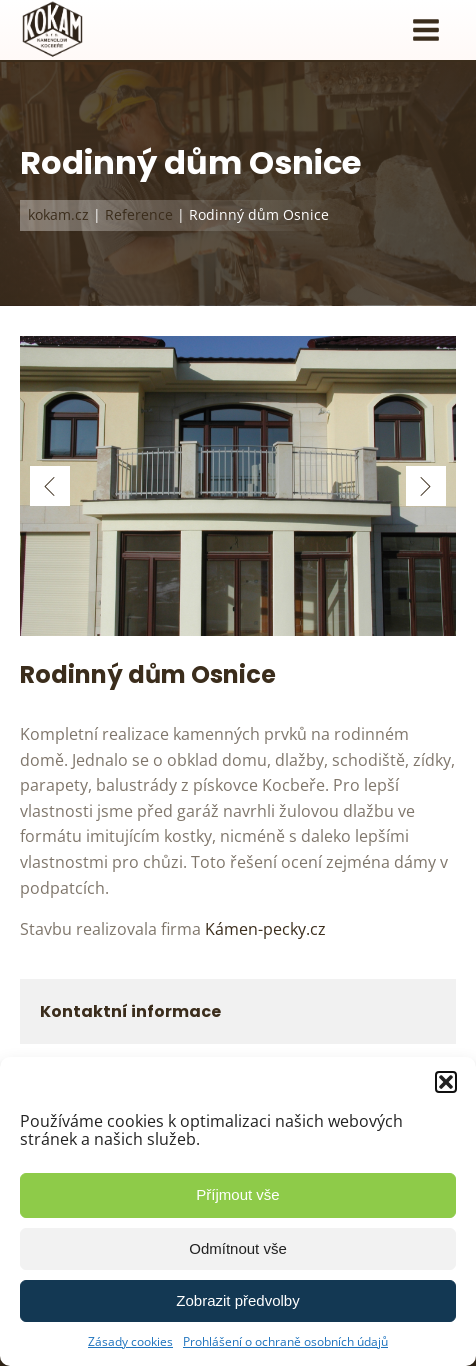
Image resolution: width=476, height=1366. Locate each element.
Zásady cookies (130, 1341)
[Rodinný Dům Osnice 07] (238, 630)
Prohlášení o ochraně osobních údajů (285, 1341)
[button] (446, 1082)
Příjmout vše (237, 1194)
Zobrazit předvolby (237, 1300)
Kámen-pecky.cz (265, 929)
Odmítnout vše (238, 1248)
